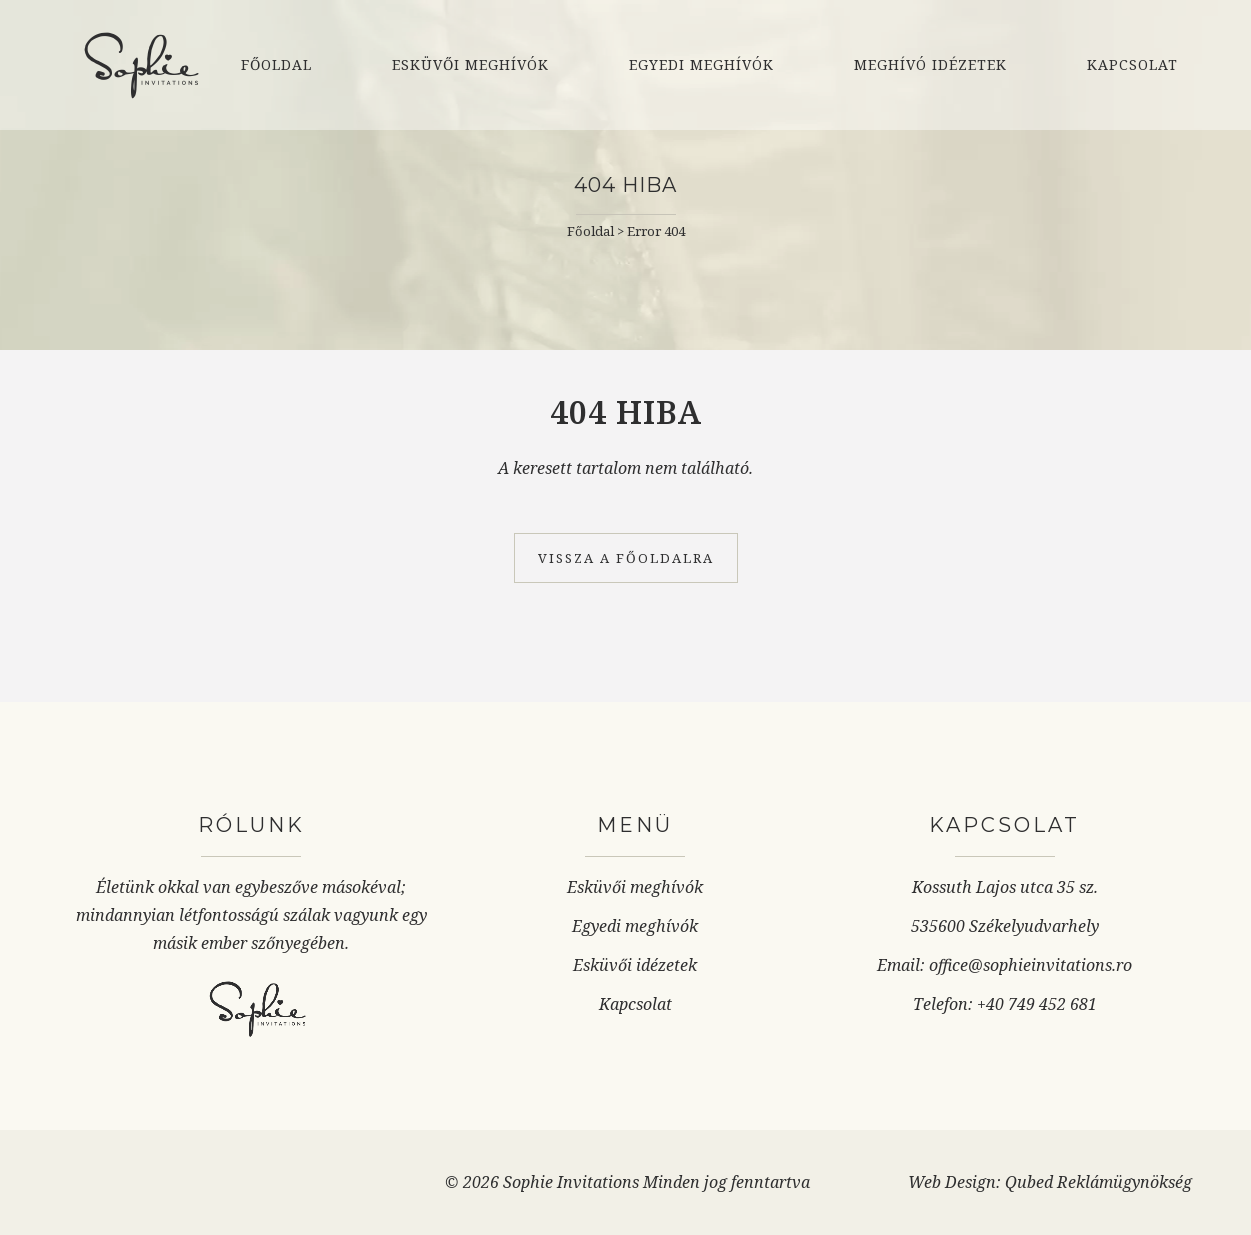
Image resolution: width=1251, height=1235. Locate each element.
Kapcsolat (635, 1004)
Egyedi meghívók (635, 926)
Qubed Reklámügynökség (1098, 1182)
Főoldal (590, 231)
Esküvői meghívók (635, 887)
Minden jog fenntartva (726, 1182)
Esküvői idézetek (635, 965)
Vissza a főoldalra (626, 558)
